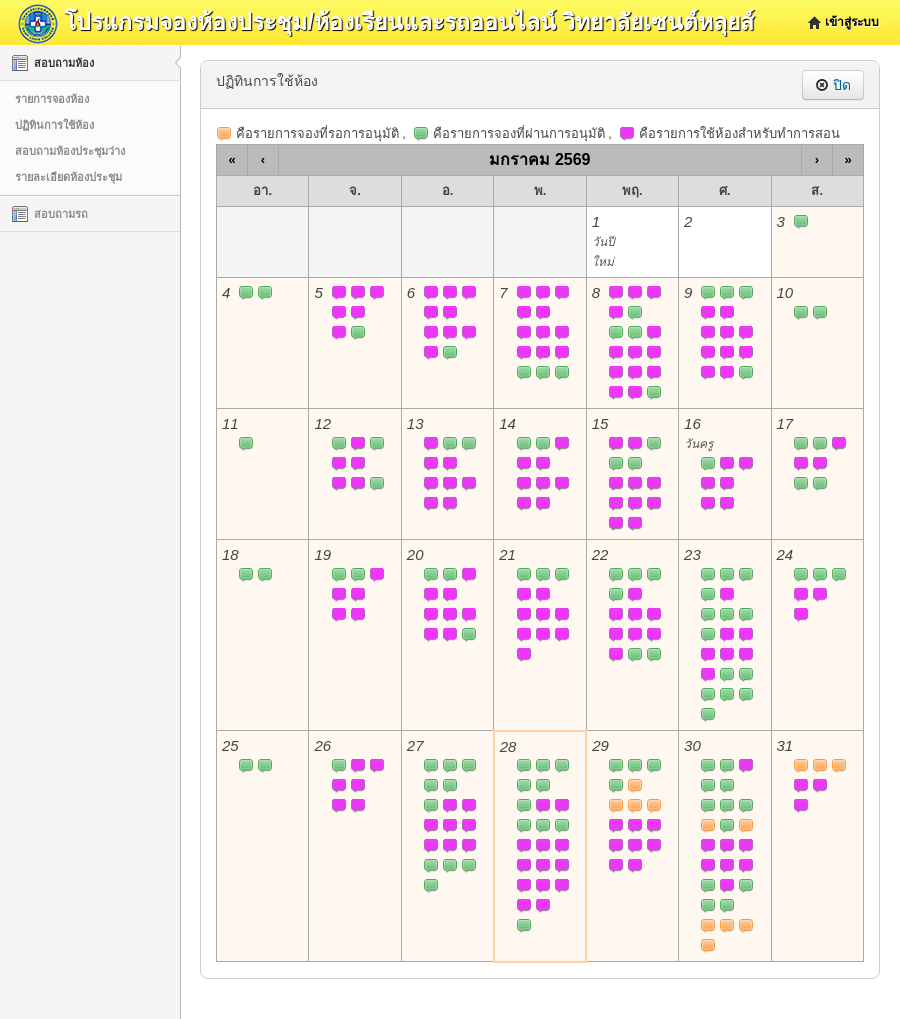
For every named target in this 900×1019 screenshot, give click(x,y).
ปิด (833, 85)
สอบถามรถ (50, 214)
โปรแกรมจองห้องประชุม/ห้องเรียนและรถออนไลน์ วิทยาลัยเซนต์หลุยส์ (386, 22)
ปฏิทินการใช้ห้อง (54, 125)
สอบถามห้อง (53, 63)
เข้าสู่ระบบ (852, 22)
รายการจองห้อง (52, 99)
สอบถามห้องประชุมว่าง (70, 151)
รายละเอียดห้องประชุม (68, 177)
